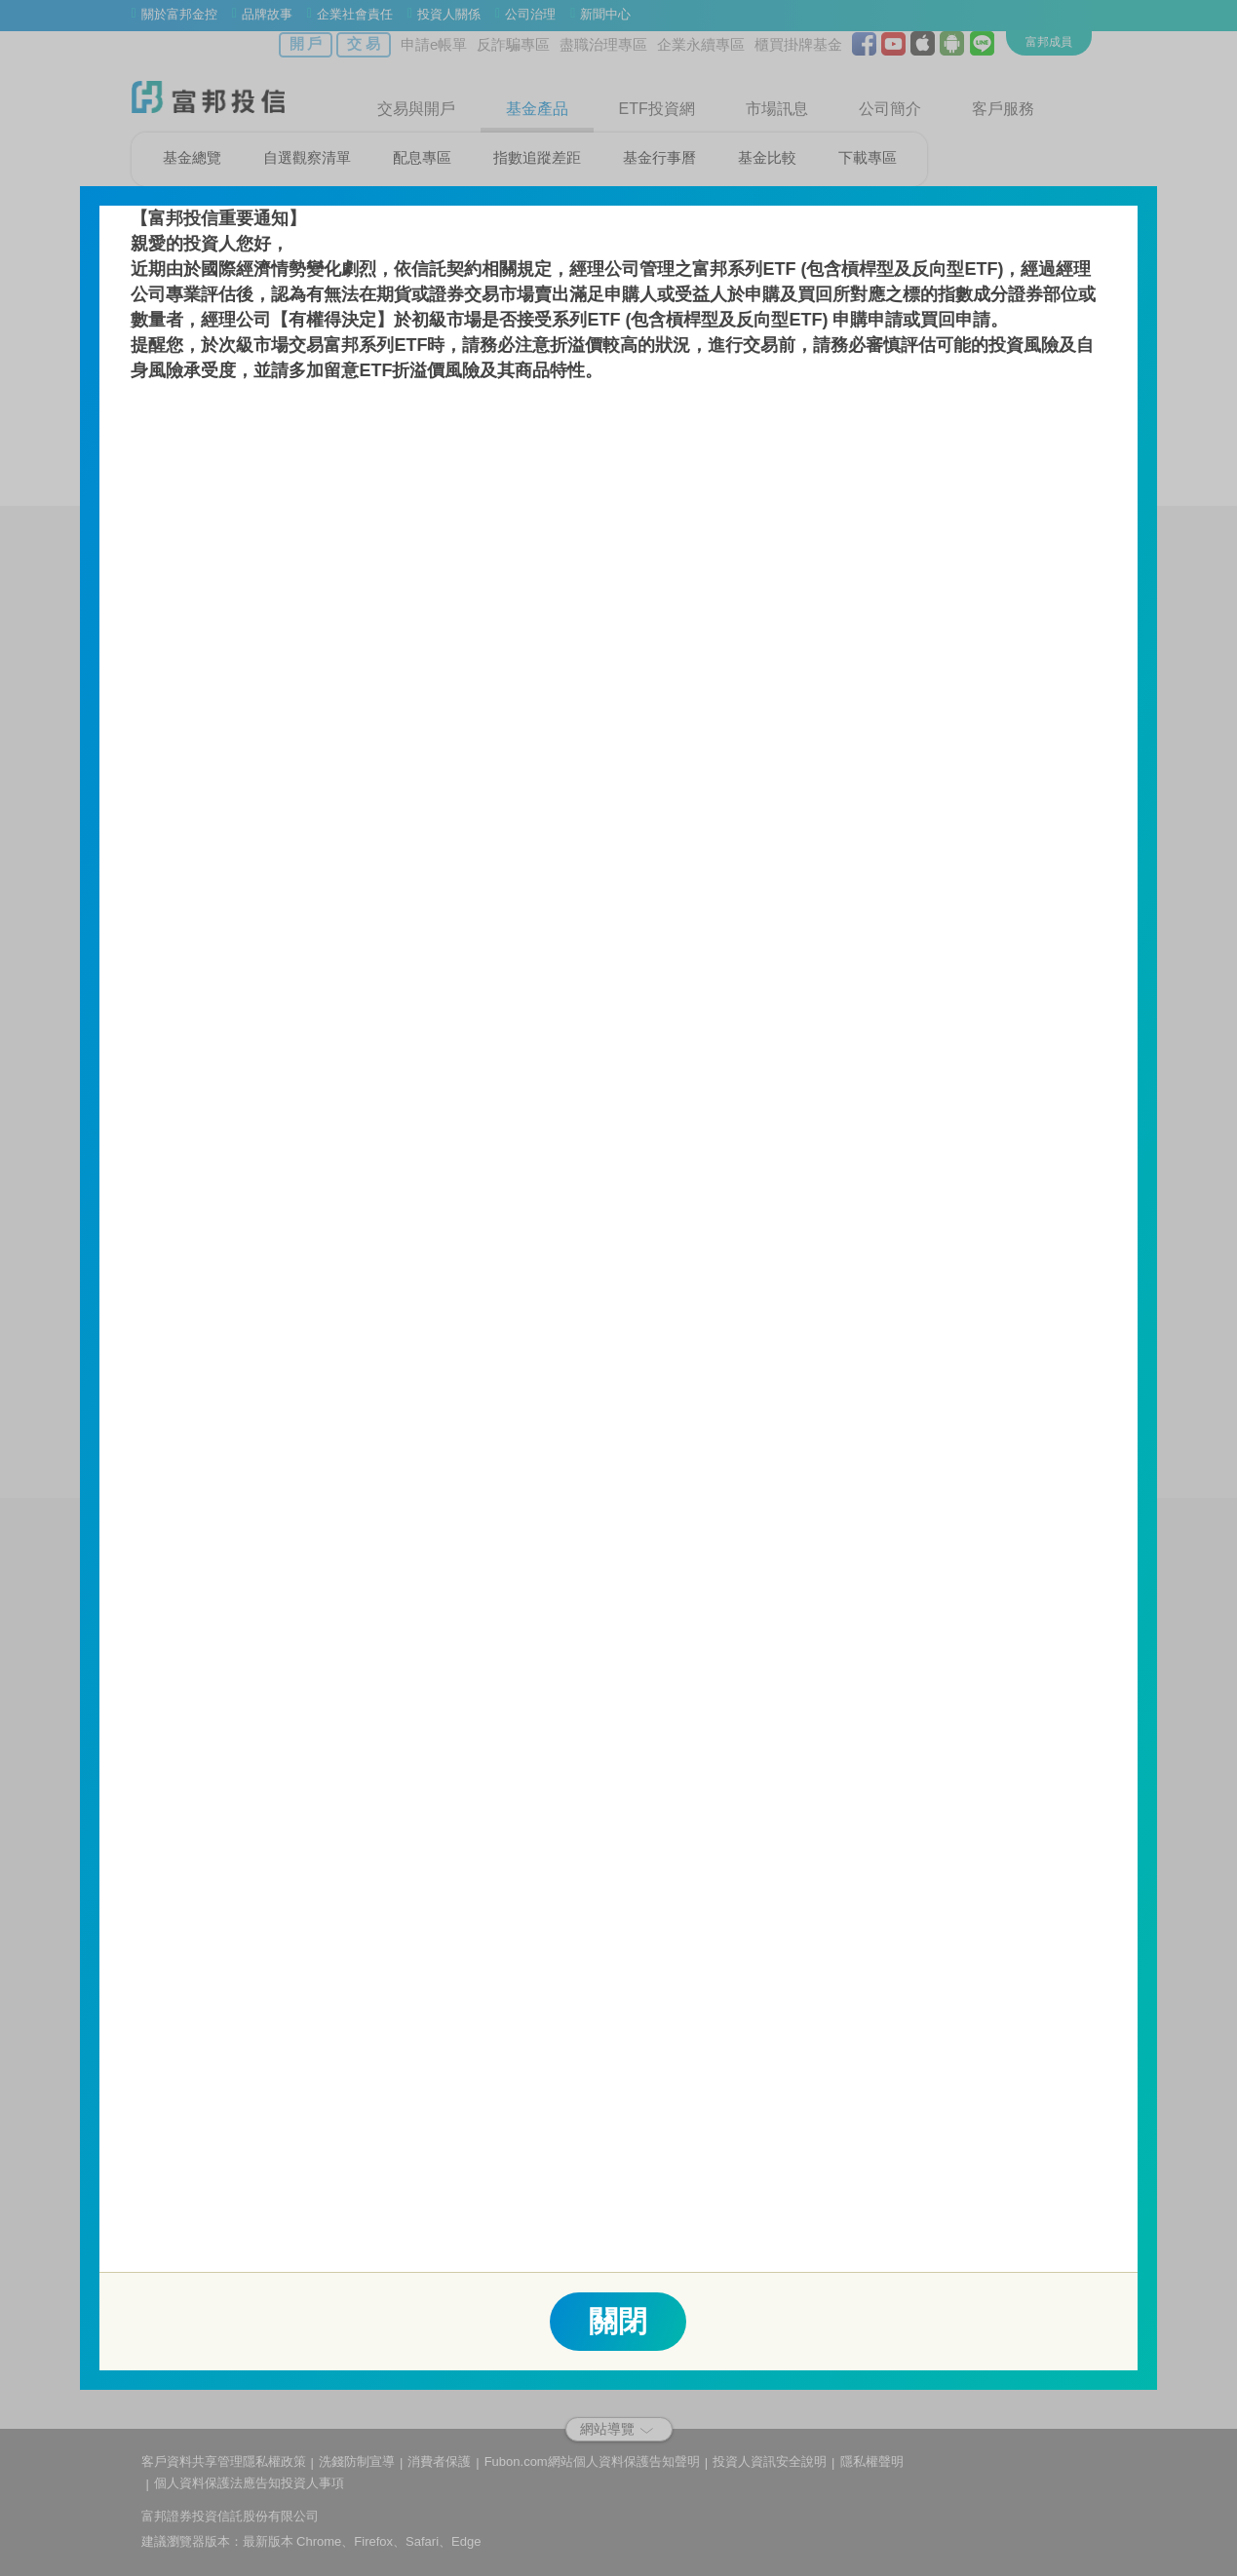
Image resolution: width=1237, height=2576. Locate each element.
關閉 (618, 2321)
